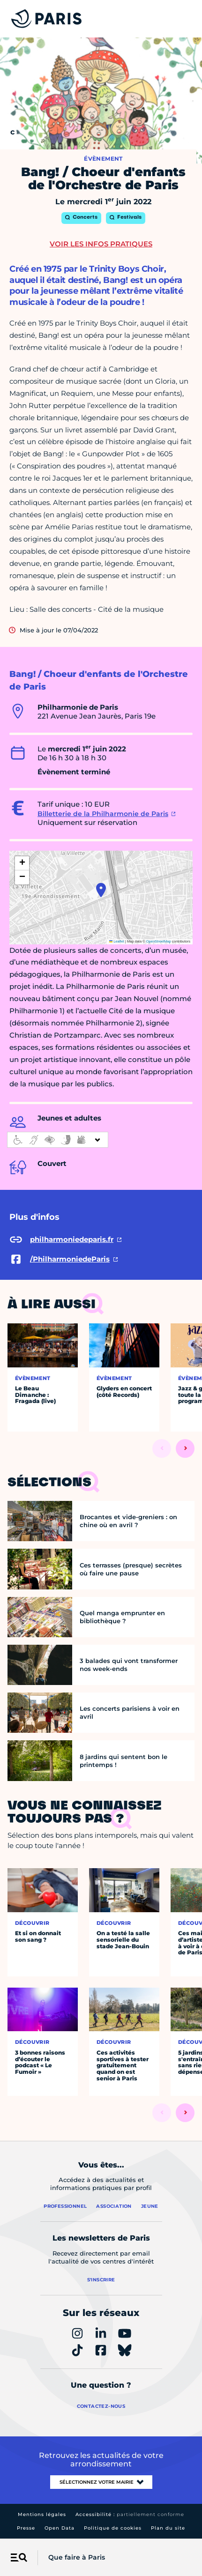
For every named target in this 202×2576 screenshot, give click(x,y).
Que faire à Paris (76, 2557)
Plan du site (168, 2528)
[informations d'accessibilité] (57, 1140)
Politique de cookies (113, 2528)
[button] (101, 890)
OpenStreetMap (158, 941)
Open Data (60, 2528)
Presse (26, 2528)
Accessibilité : (129, 2514)
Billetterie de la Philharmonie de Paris (102, 813)
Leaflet (116, 941)
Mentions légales (42, 2514)
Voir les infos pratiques (101, 243)
